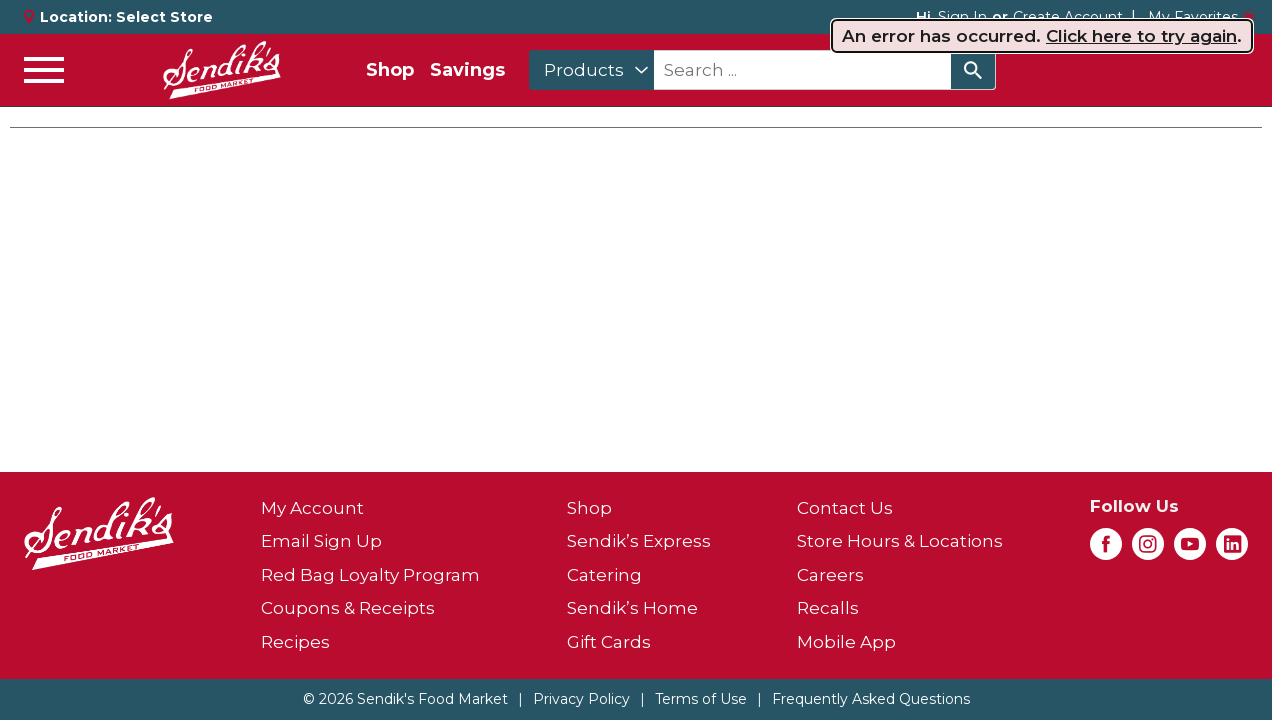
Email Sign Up (321, 541)
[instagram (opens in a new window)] (1148, 550)
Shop (390, 70)
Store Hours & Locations (900, 541)
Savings (467, 70)
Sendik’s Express (639, 541)
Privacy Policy (581, 699)
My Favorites (1202, 17)
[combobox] (591, 70)
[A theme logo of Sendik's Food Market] (222, 70)
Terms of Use (701, 699)
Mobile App (846, 642)
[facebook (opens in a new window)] (1106, 550)
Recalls (828, 608)
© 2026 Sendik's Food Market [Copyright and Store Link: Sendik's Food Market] (405, 699)
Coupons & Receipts (348, 608)
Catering (604, 575)
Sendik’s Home (632, 608)
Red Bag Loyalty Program (370, 575)
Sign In (962, 17)
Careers (830, 575)
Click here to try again (1141, 36)
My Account (312, 508)
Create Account (1068, 17)
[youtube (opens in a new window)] (1190, 550)
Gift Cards (609, 642)
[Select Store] (166, 17)
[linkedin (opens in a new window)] (1232, 550)
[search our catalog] (973, 70)
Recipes (295, 642)
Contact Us (845, 508)
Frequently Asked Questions (871, 699)
